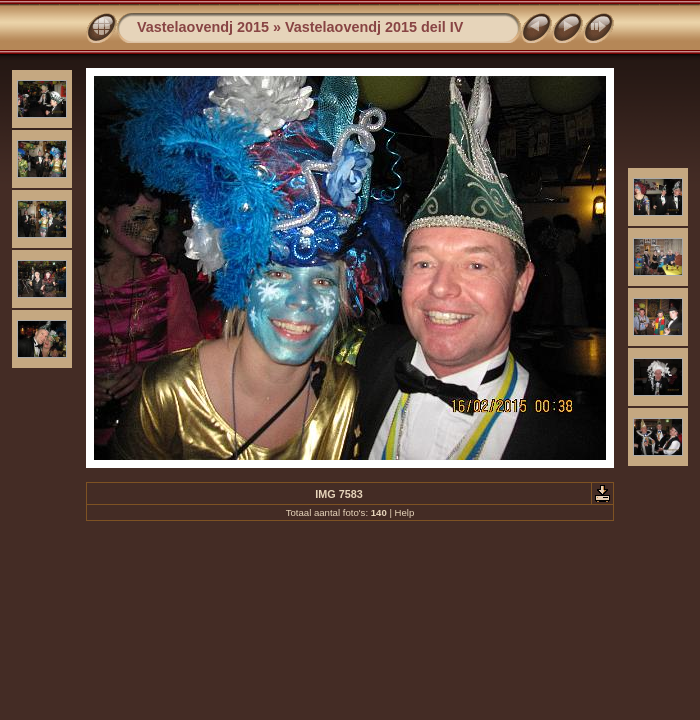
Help (405, 512)
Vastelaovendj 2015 (203, 27)
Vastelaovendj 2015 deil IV (374, 27)
